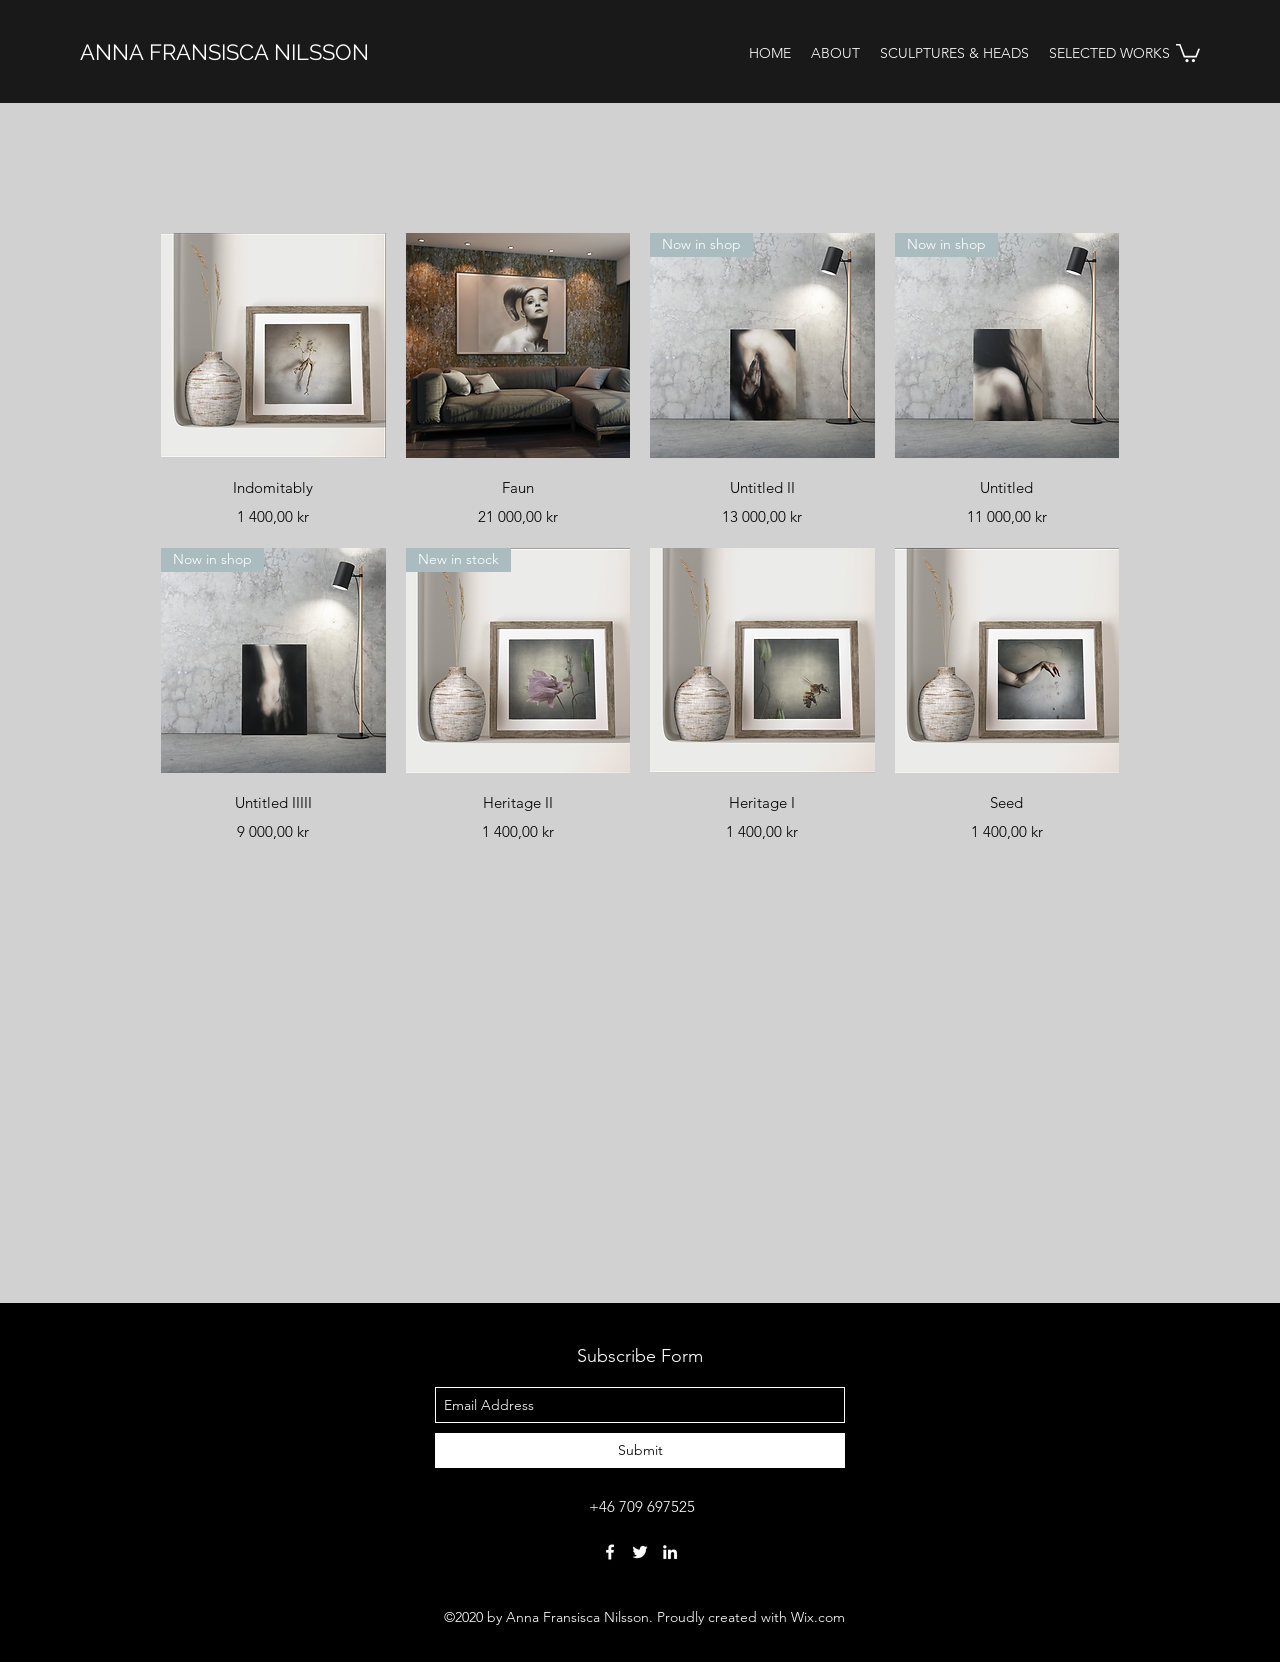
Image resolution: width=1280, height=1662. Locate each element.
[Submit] (640, 1450)
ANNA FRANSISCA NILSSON (224, 52)
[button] (1188, 52)
